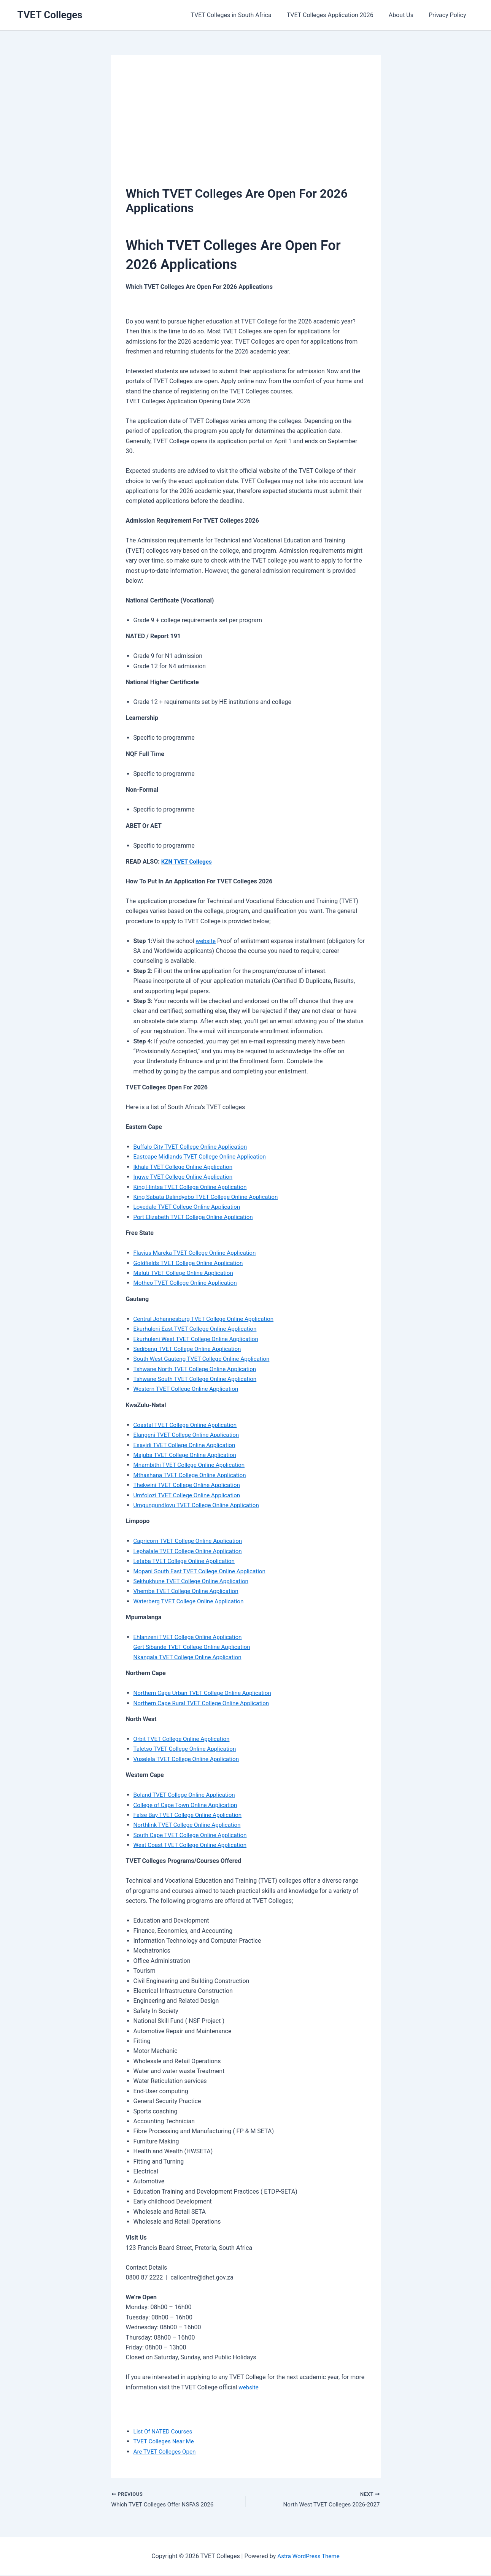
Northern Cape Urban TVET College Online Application (206, 1692)
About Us (405, 15)
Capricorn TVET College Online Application (190, 1540)
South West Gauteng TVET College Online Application (205, 1358)
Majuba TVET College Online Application (187, 1454)
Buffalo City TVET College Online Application (193, 1146)
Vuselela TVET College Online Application (189, 1759)
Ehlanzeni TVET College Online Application (190, 1637)
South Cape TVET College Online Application (193, 1835)
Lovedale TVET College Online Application (189, 1206)
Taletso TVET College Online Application (187, 1748)
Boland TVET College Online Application (187, 1794)
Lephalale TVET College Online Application (190, 1551)
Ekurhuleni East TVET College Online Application (198, 1328)
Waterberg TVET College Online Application (191, 1601)
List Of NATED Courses (164, 2431)
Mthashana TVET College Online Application (193, 1475)
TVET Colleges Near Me (165, 2441)
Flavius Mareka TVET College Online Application (198, 1252)
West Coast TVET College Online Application (193, 1844)
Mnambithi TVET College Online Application (192, 1464)
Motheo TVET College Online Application (188, 1282)
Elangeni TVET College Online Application (189, 1434)
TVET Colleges (50, 15)
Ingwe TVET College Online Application (185, 1176)
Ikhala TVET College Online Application (185, 1166)
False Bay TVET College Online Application (190, 1814)
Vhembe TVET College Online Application (188, 1591)
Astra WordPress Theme (308, 2556)
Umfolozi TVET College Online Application (189, 1495)
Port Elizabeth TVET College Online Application (196, 1217)
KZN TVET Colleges (188, 861)
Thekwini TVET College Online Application (189, 1485)
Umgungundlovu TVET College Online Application (199, 1505)
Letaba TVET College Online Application (186, 1561)
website (206, 941)
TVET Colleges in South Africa (241, 15)
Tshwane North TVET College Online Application (198, 1369)
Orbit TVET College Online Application (184, 1738)
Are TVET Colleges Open (166, 2451)
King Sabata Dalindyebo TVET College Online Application (209, 1196)
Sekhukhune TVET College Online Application (194, 1581)
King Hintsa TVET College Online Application (193, 1187)
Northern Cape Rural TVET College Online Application (205, 1703)
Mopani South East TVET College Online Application (203, 1571)
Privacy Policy (449, 15)
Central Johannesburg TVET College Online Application (207, 1318)
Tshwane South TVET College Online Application (198, 1378)
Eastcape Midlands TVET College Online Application (203, 1156)
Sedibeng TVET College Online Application (190, 1348)
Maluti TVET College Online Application (186, 1272)
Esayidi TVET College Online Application (187, 1445)
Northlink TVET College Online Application (190, 1824)
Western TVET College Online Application (188, 1388)
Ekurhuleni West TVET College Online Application (199, 1339)
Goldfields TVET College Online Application (191, 1263)
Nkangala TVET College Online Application (190, 1657)
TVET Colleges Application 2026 (337, 15)
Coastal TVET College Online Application (188, 1424)
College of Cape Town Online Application (188, 1805)
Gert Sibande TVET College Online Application (195, 1646)
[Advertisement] (245, 127)
